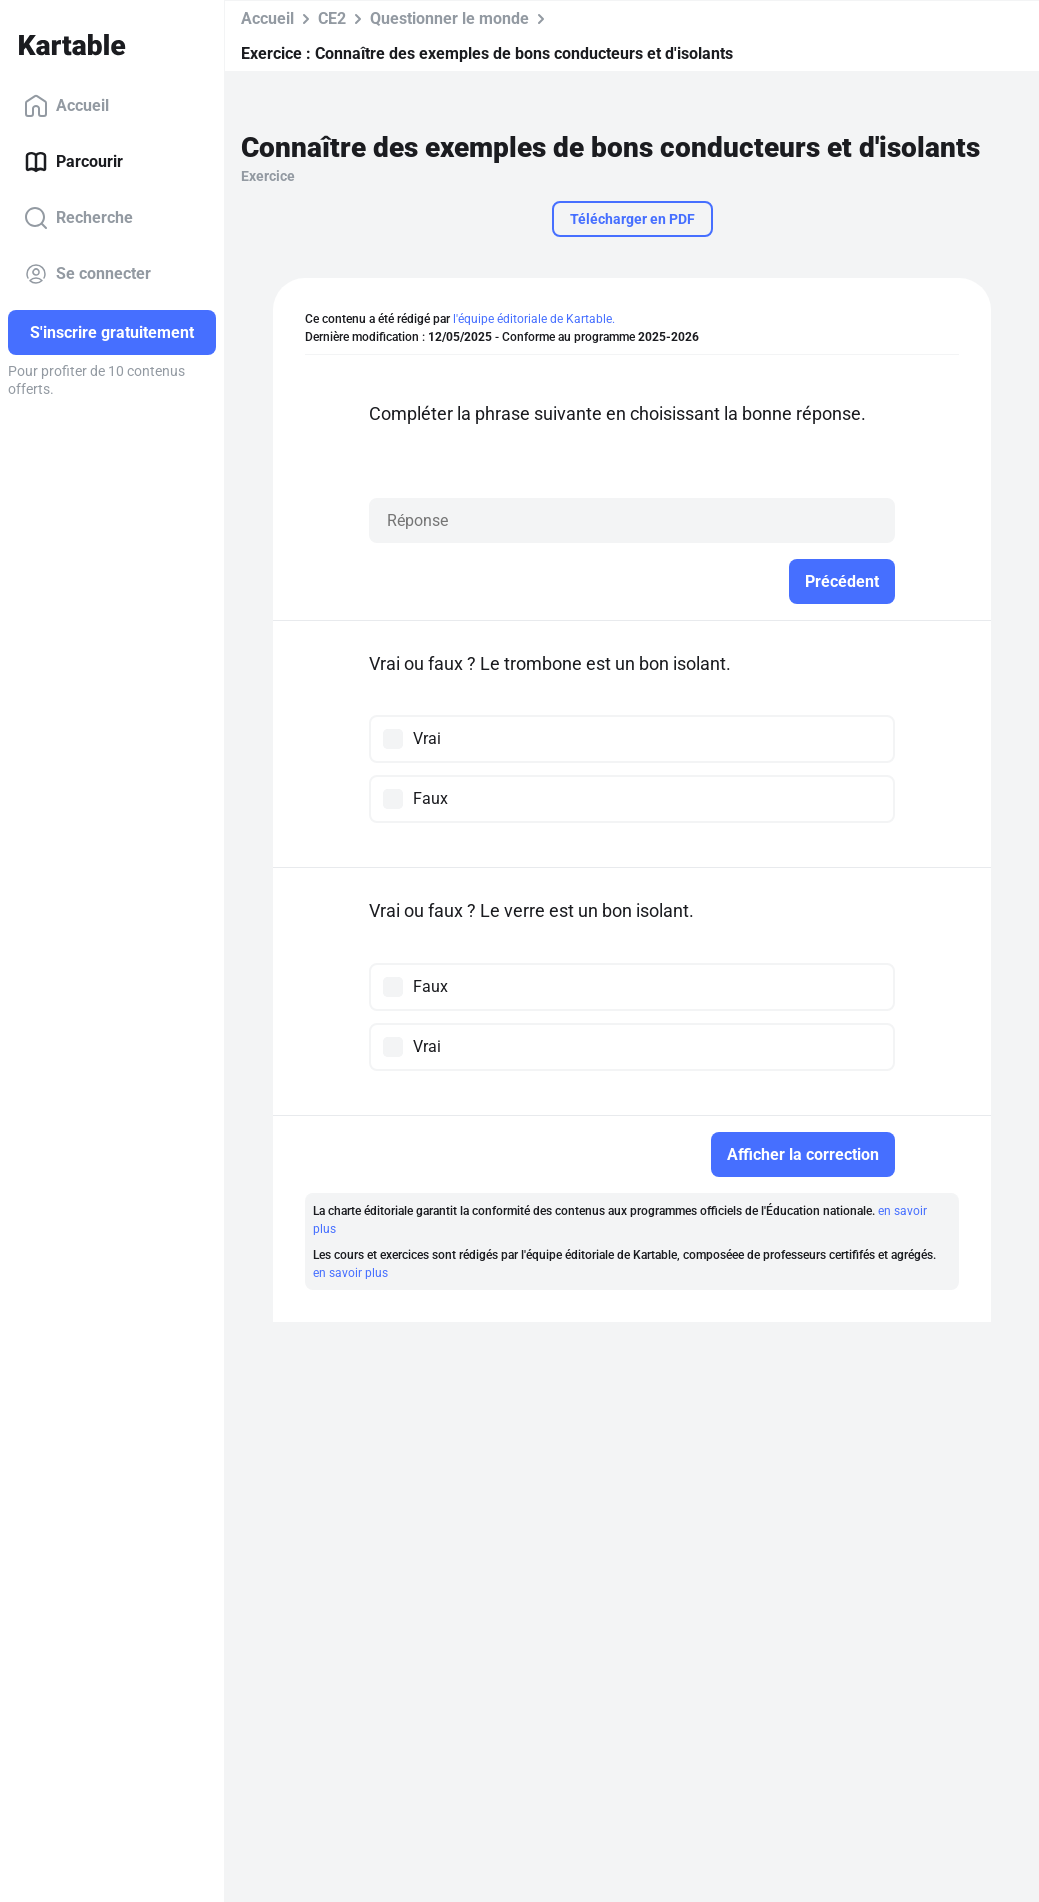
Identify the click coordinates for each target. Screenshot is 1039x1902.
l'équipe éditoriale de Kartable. (534, 319)
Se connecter (87, 274)
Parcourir (73, 162)
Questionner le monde (449, 18)
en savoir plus (350, 1273)
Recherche (78, 218)
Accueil (66, 106)
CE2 (332, 18)
